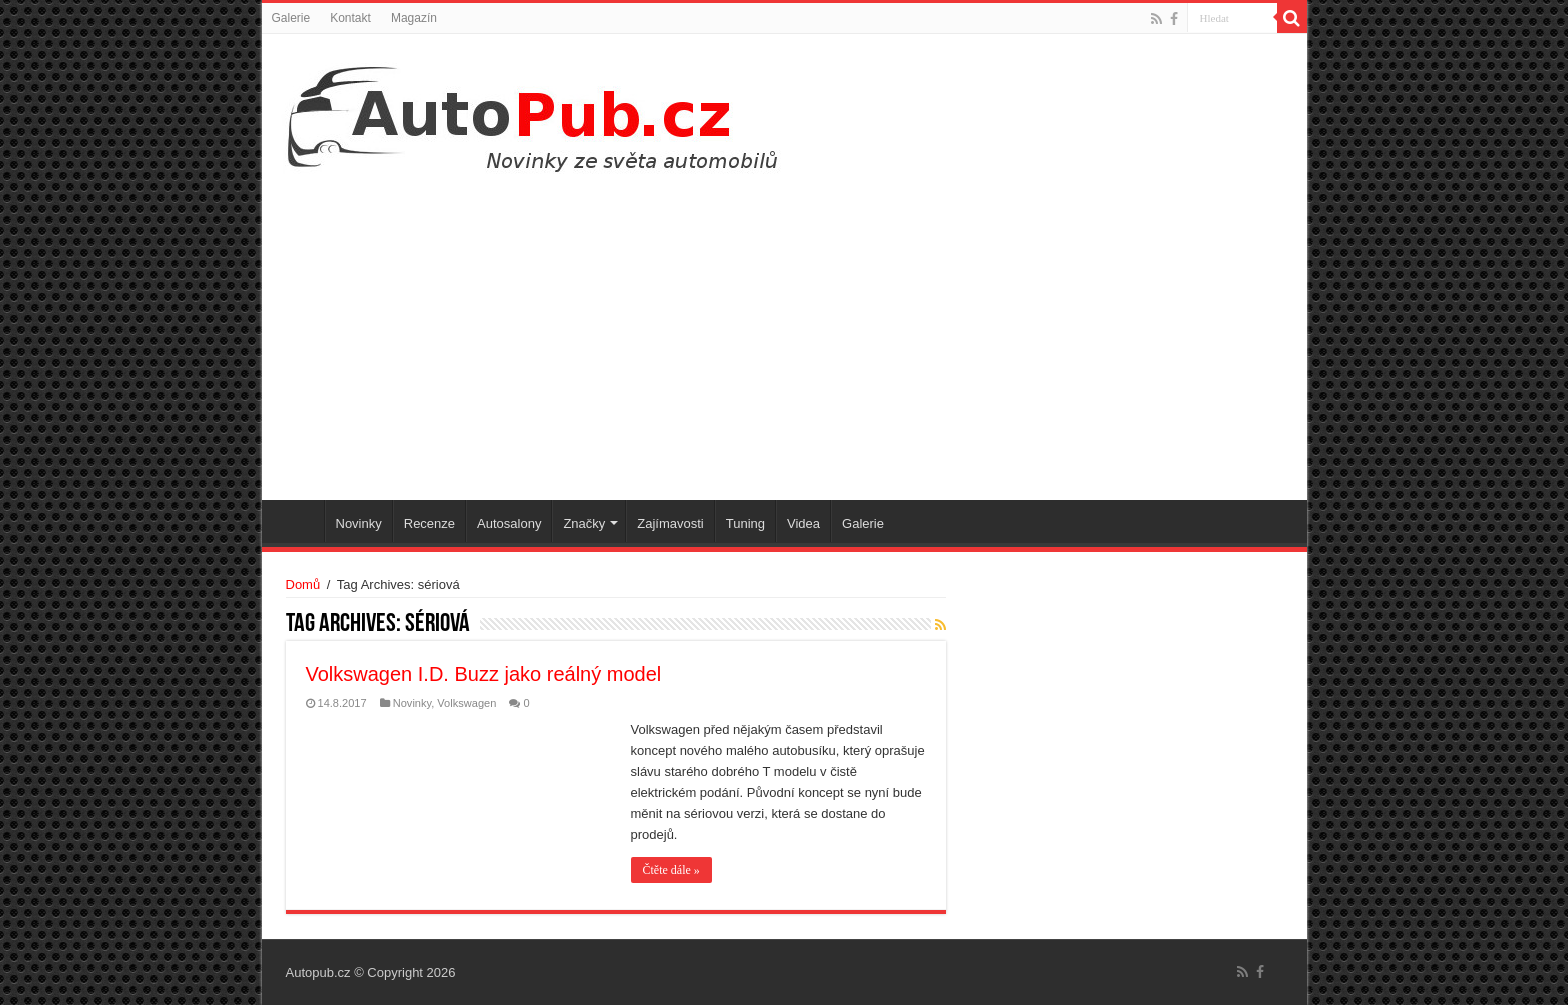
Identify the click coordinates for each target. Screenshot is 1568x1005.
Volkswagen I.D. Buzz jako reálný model (484, 674)
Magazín (414, 18)
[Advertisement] (784, 330)
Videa (803, 523)
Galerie (291, 18)
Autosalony (509, 523)
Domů (303, 584)
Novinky (359, 523)
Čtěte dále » (671, 870)
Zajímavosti (670, 523)
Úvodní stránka (298, 521)
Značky (584, 523)
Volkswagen (466, 703)
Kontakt (350, 18)
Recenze (429, 523)
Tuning (745, 523)
